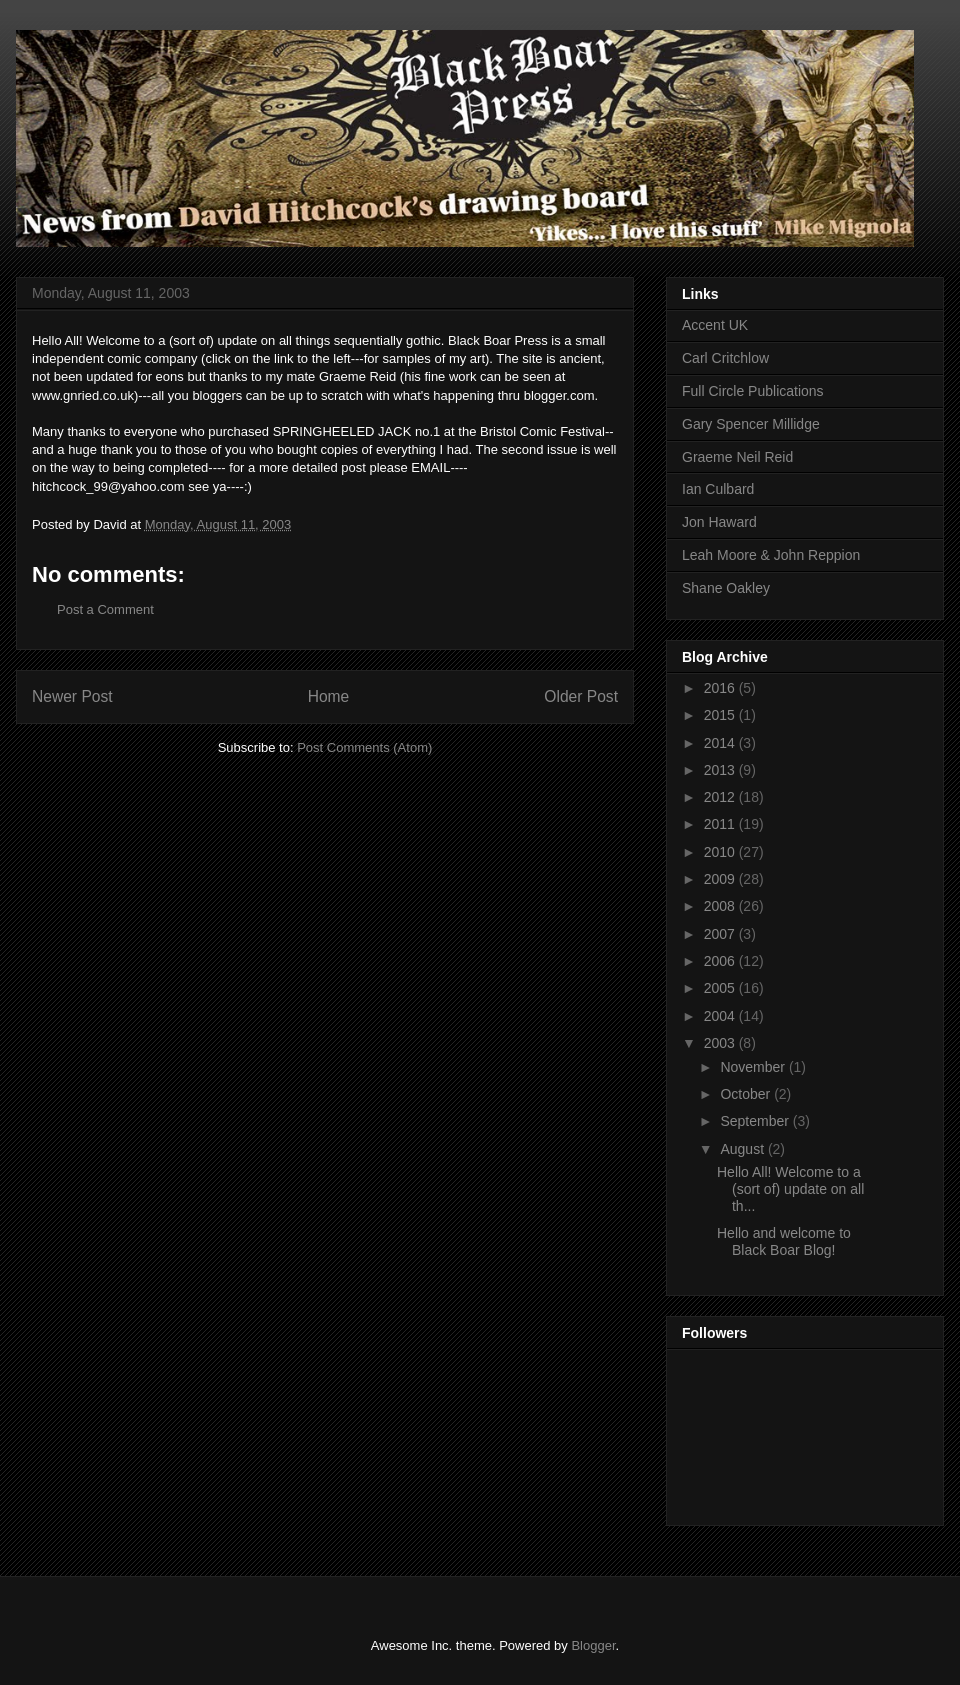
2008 (721, 906)
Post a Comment (105, 609)
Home (329, 696)
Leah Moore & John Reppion (771, 555)
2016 (721, 688)
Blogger (593, 1645)
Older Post (581, 696)
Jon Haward (719, 522)
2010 (721, 852)
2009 (721, 879)
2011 (721, 824)
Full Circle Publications (753, 391)
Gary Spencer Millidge (751, 424)
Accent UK (715, 325)
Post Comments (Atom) (364, 747)
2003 (721, 1043)
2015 (721, 715)
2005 (721, 988)
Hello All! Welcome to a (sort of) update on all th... (790, 1189)
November (754, 1067)
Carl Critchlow (725, 358)
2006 (721, 961)
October (747, 1094)
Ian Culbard (718, 489)
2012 (721, 797)
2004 (721, 1016)
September (756, 1121)
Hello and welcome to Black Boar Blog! (784, 1241)
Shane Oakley (726, 588)
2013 (721, 770)
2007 (721, 934)
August (743, 1149)
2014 (721, 743)
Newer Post (72, 696)
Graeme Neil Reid (737, 457)
